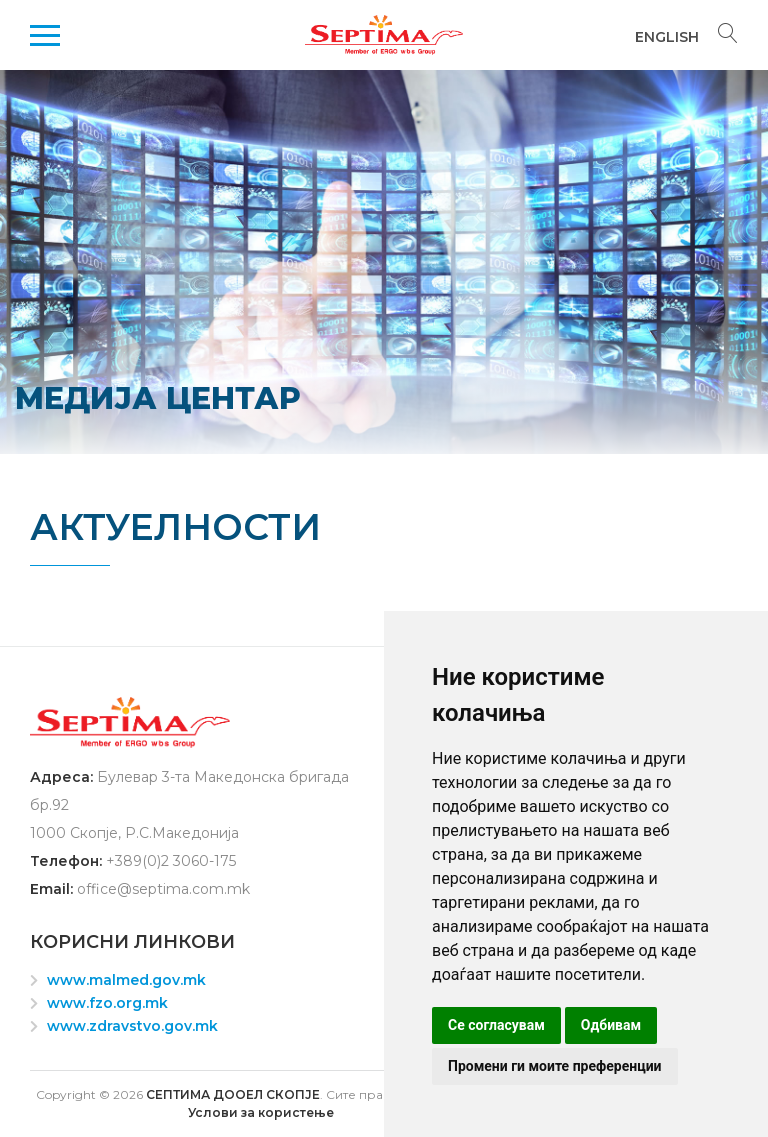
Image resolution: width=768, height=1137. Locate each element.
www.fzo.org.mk (107, 1003)
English (667, 37)
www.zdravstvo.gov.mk (132, 1026)
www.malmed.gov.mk (126, 980)
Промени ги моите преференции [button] (555, 1066)
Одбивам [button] (611, 1025)
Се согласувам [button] (496, 1025)
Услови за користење (261, 1112)
